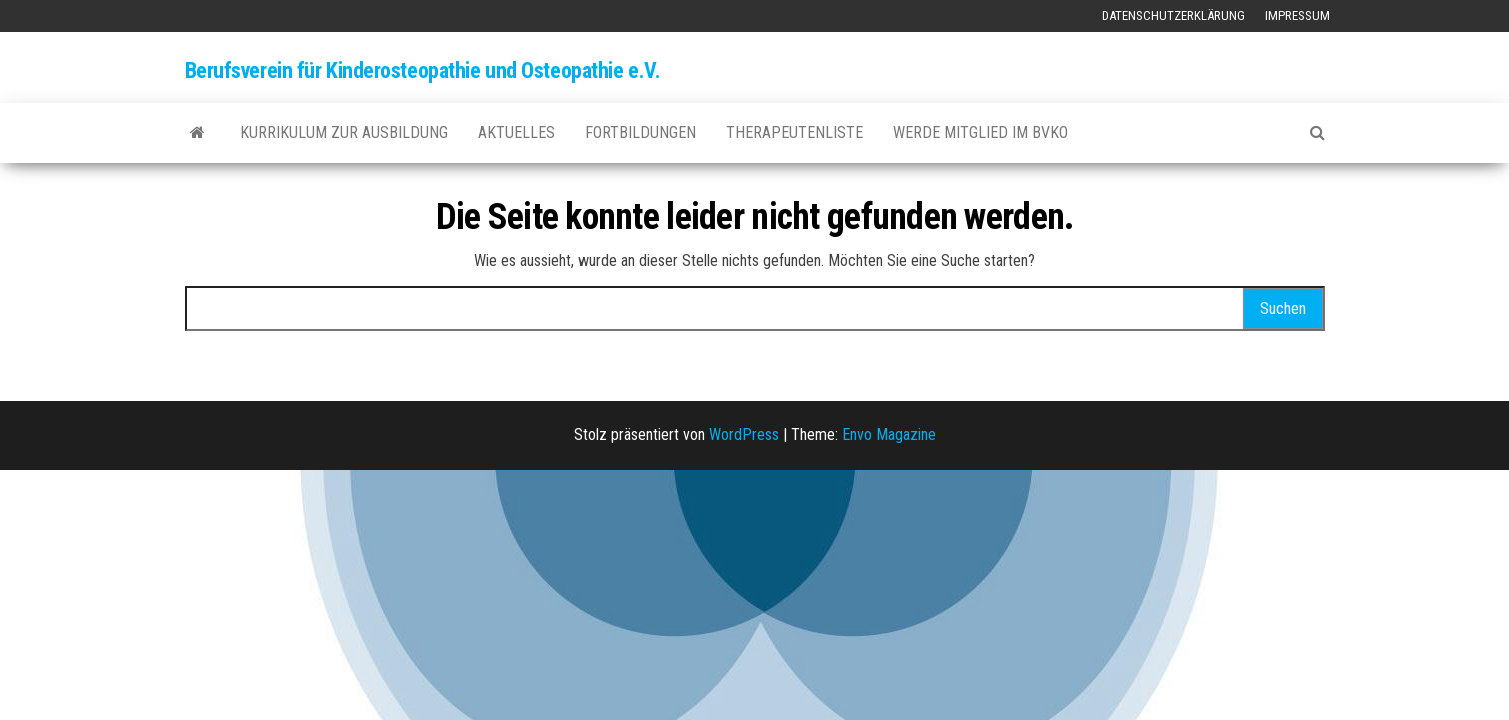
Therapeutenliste (794, 132)
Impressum (1297, 15)
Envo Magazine (889, 434)
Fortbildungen (640, 132)
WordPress (744, 434)
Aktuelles (516, 132)
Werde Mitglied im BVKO (980, 132)
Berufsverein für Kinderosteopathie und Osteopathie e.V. (423, 70)
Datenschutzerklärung (1173, 15)
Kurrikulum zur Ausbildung (344, 132)
